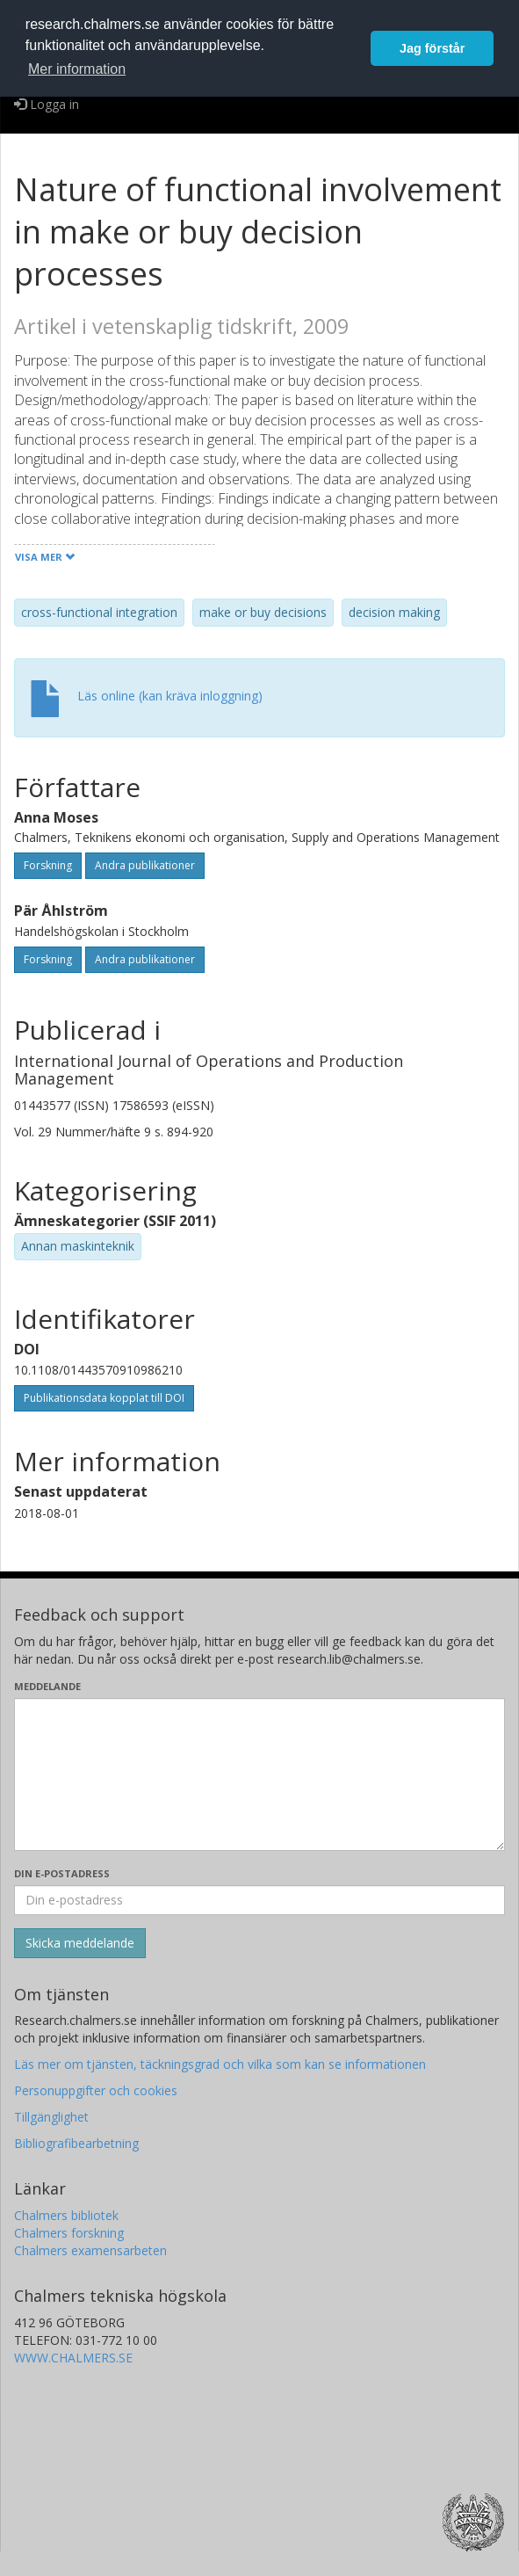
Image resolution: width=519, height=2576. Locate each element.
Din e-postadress (62, 1873)
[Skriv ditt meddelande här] (259, 1774)
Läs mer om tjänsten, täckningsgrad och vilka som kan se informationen (220, 2064)
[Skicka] (80, 1943)
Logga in (46, 104)
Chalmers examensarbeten (90, 2250)
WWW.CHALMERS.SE (73, 2357)
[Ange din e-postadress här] (259, 1900)
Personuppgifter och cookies (95, 2090)
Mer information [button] (77, 69)
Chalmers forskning (69, 2232)
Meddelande (47, 1686)
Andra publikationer (145, 865)
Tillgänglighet (51, 2116)
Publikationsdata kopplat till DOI (104, 1397)
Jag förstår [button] (432, 48)
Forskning (48, 865)
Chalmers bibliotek (66, 2215)
